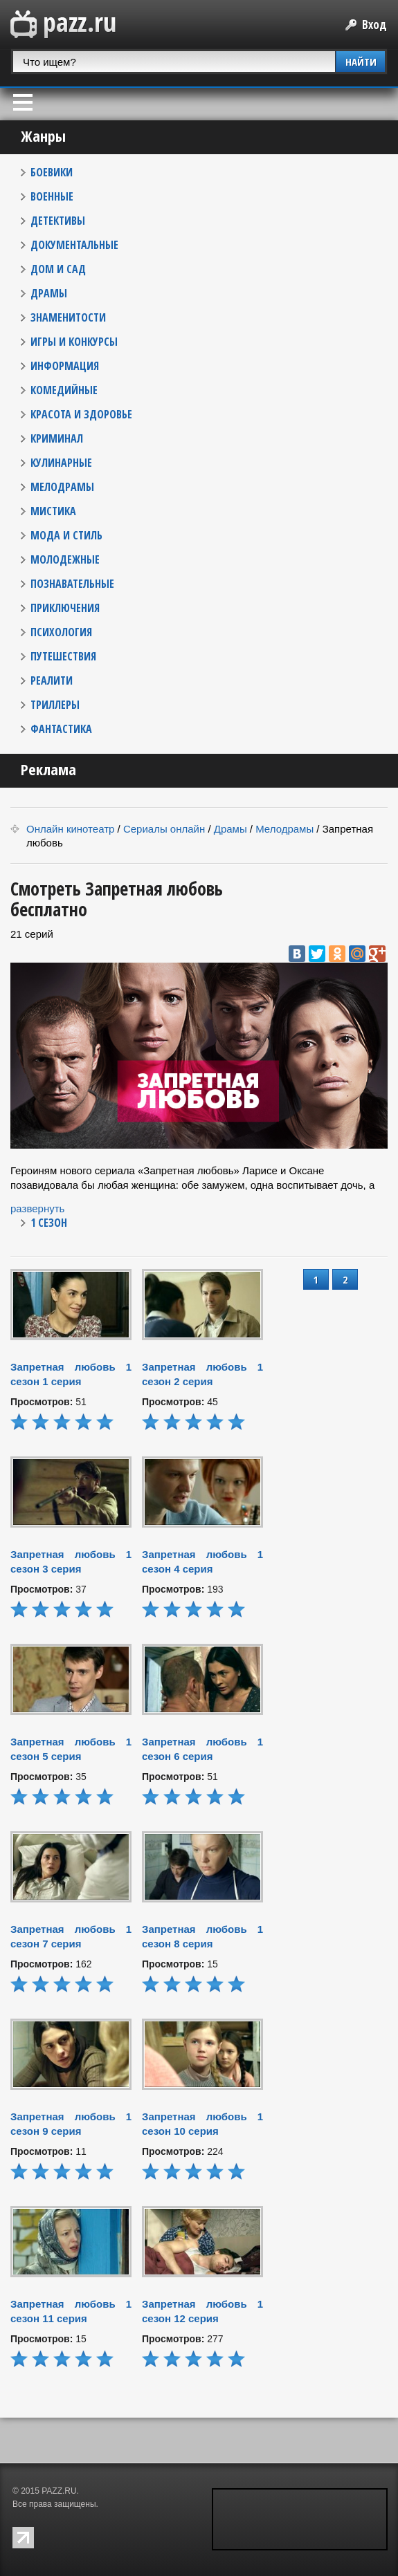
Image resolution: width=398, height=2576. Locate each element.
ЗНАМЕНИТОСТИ (68, 317)
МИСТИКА (53, 511)
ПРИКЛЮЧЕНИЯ (65, 607)
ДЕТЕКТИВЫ (57, 220)
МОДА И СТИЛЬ (66, 535)
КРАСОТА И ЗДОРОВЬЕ (81, 414)
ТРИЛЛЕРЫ (55, 704)
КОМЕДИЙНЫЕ (64, 390)
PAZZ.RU (59, 2491)
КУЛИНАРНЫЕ (61, 462)
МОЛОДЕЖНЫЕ (65, 559)
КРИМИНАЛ (56, 438)
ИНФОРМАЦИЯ (64, 365)
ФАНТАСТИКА (61, 728)
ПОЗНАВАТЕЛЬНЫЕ (72, 583)
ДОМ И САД (58, 269)
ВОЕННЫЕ (51, 196)
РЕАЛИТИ (51, 680)
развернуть (37, 1208)
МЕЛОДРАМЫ (62, 486)
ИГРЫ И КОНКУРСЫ (74, 341)
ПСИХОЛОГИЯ (61, 632)
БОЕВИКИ (51, 172)
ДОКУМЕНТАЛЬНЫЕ (74, 244)
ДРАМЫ (48, 293)
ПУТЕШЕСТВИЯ (63, 656)
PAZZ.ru (63, 24)
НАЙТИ (361, 61)
